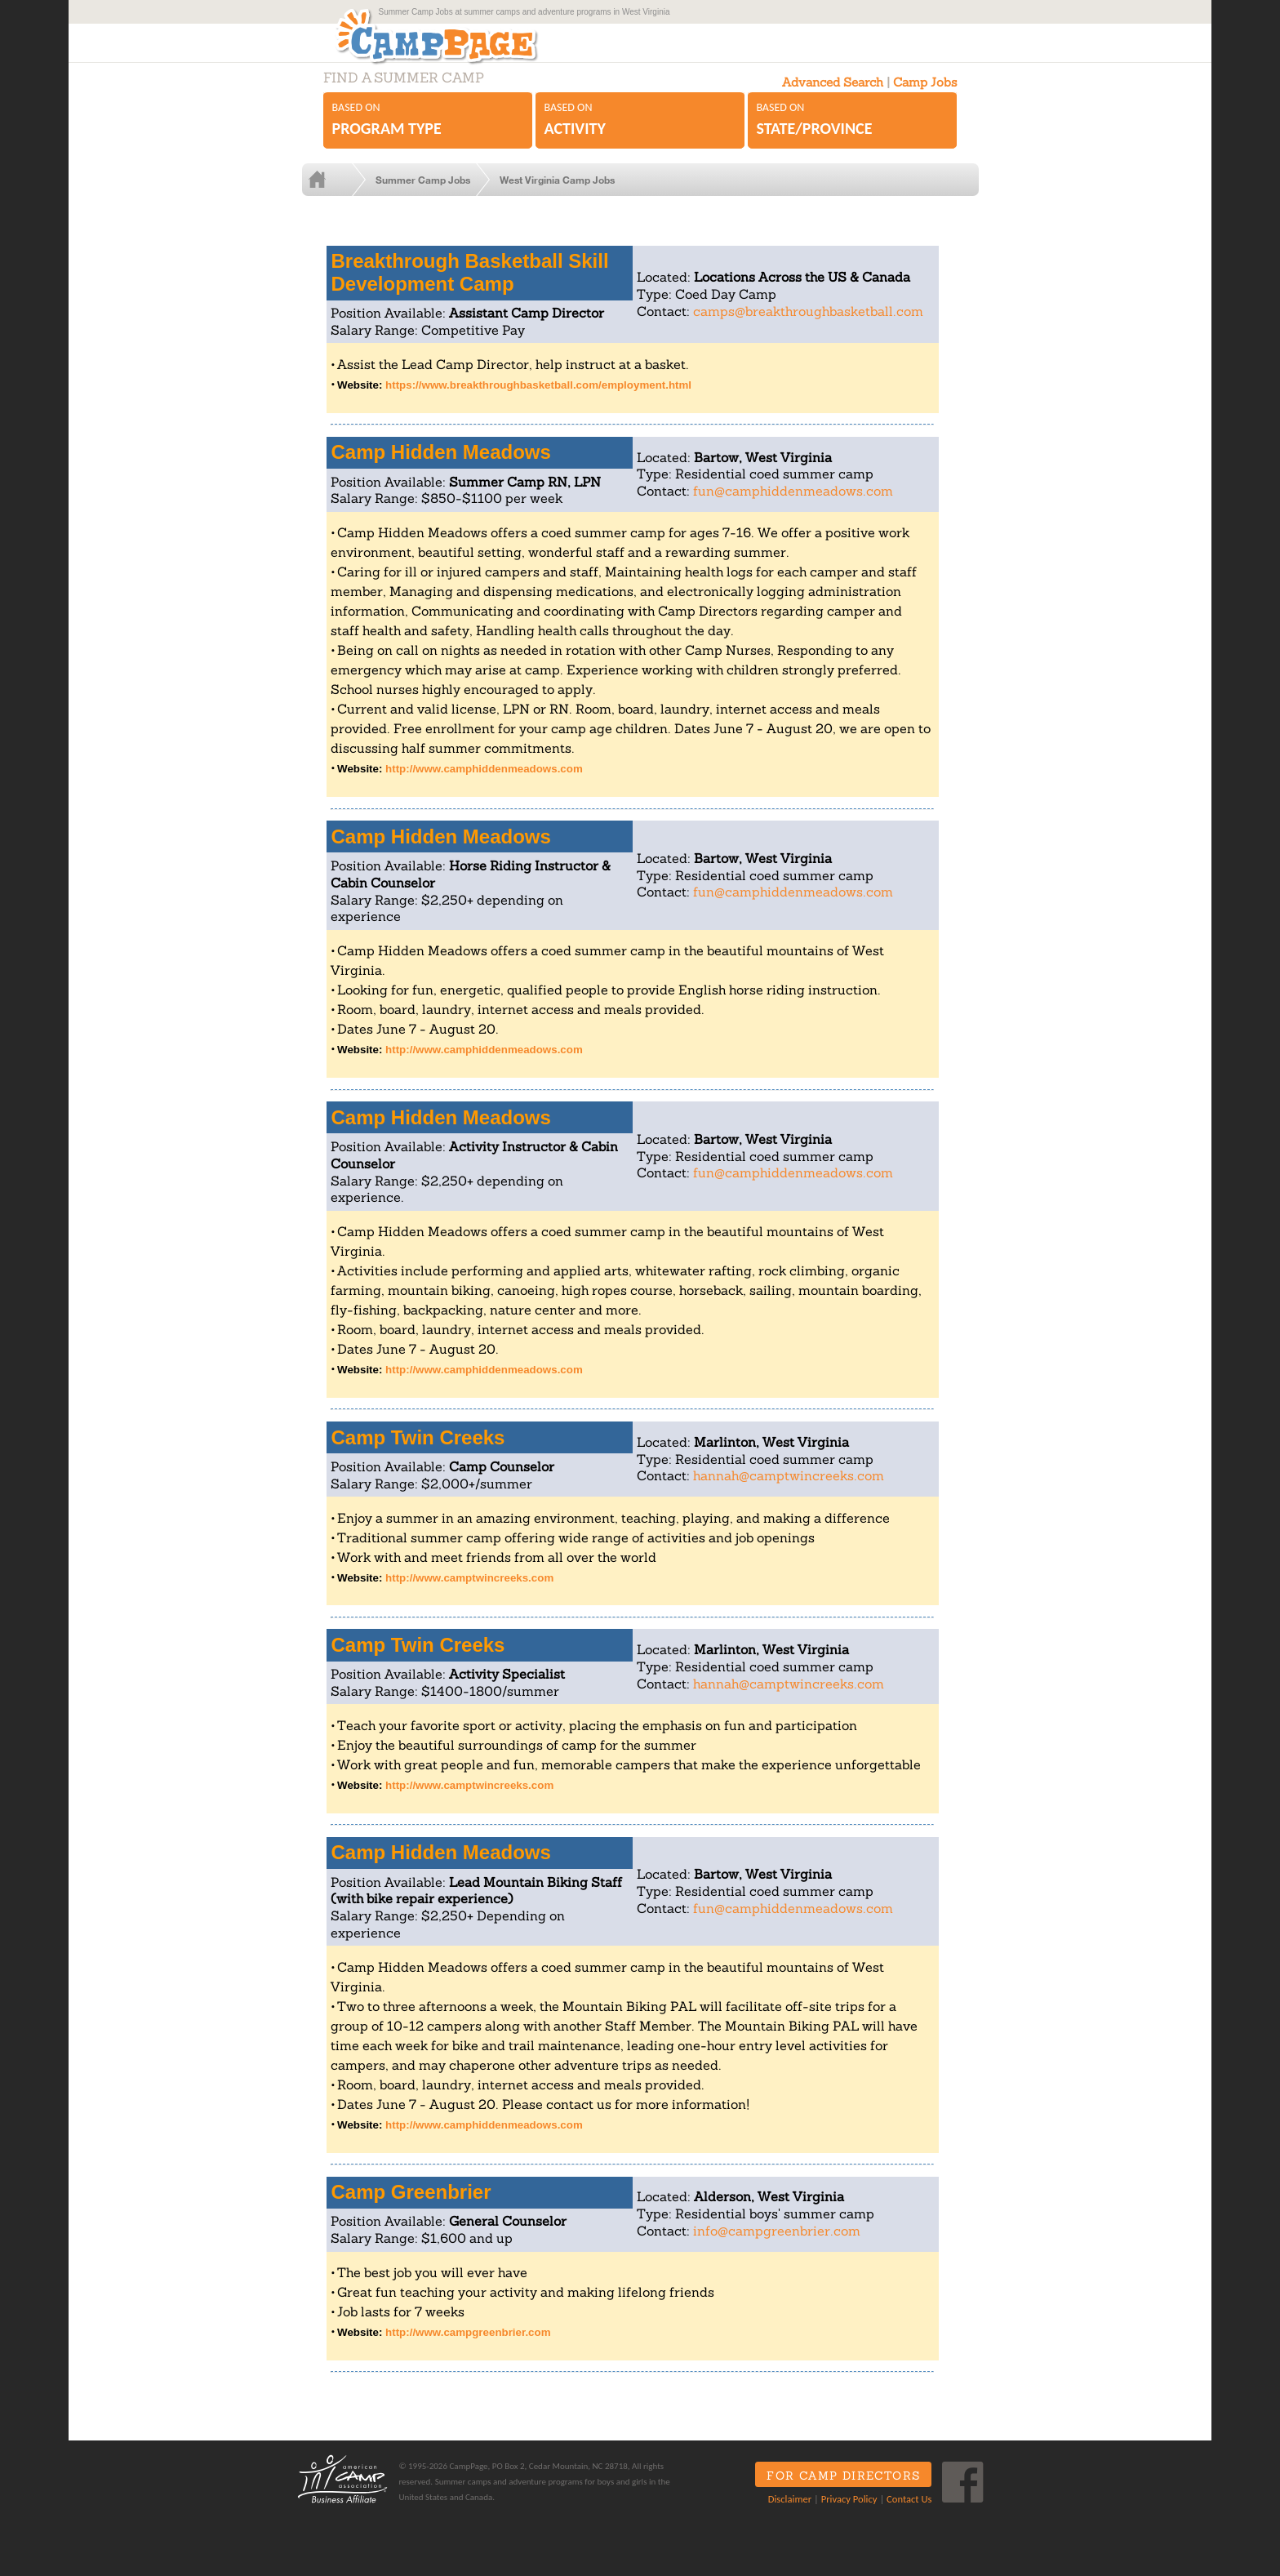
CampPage (471, 43)
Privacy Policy (843, 2514)
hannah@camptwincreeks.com (788, 1492)
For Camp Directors (837, 2492)
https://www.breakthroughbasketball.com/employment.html (538, 401)
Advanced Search (832, 98)
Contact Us (903, 2514)
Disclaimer (783, 2514)
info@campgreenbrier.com (776, 2247)
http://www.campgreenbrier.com (467, 2348)
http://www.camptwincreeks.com (469, 1593)
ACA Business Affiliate (340, 2495)
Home (345, 195)
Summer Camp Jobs (436, 195)
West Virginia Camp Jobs (570, 195)
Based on (428, 136)
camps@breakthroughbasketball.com (808, 327)
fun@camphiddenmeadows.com (793, 507)
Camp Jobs (925, 98)
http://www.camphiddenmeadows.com (484, 785)
